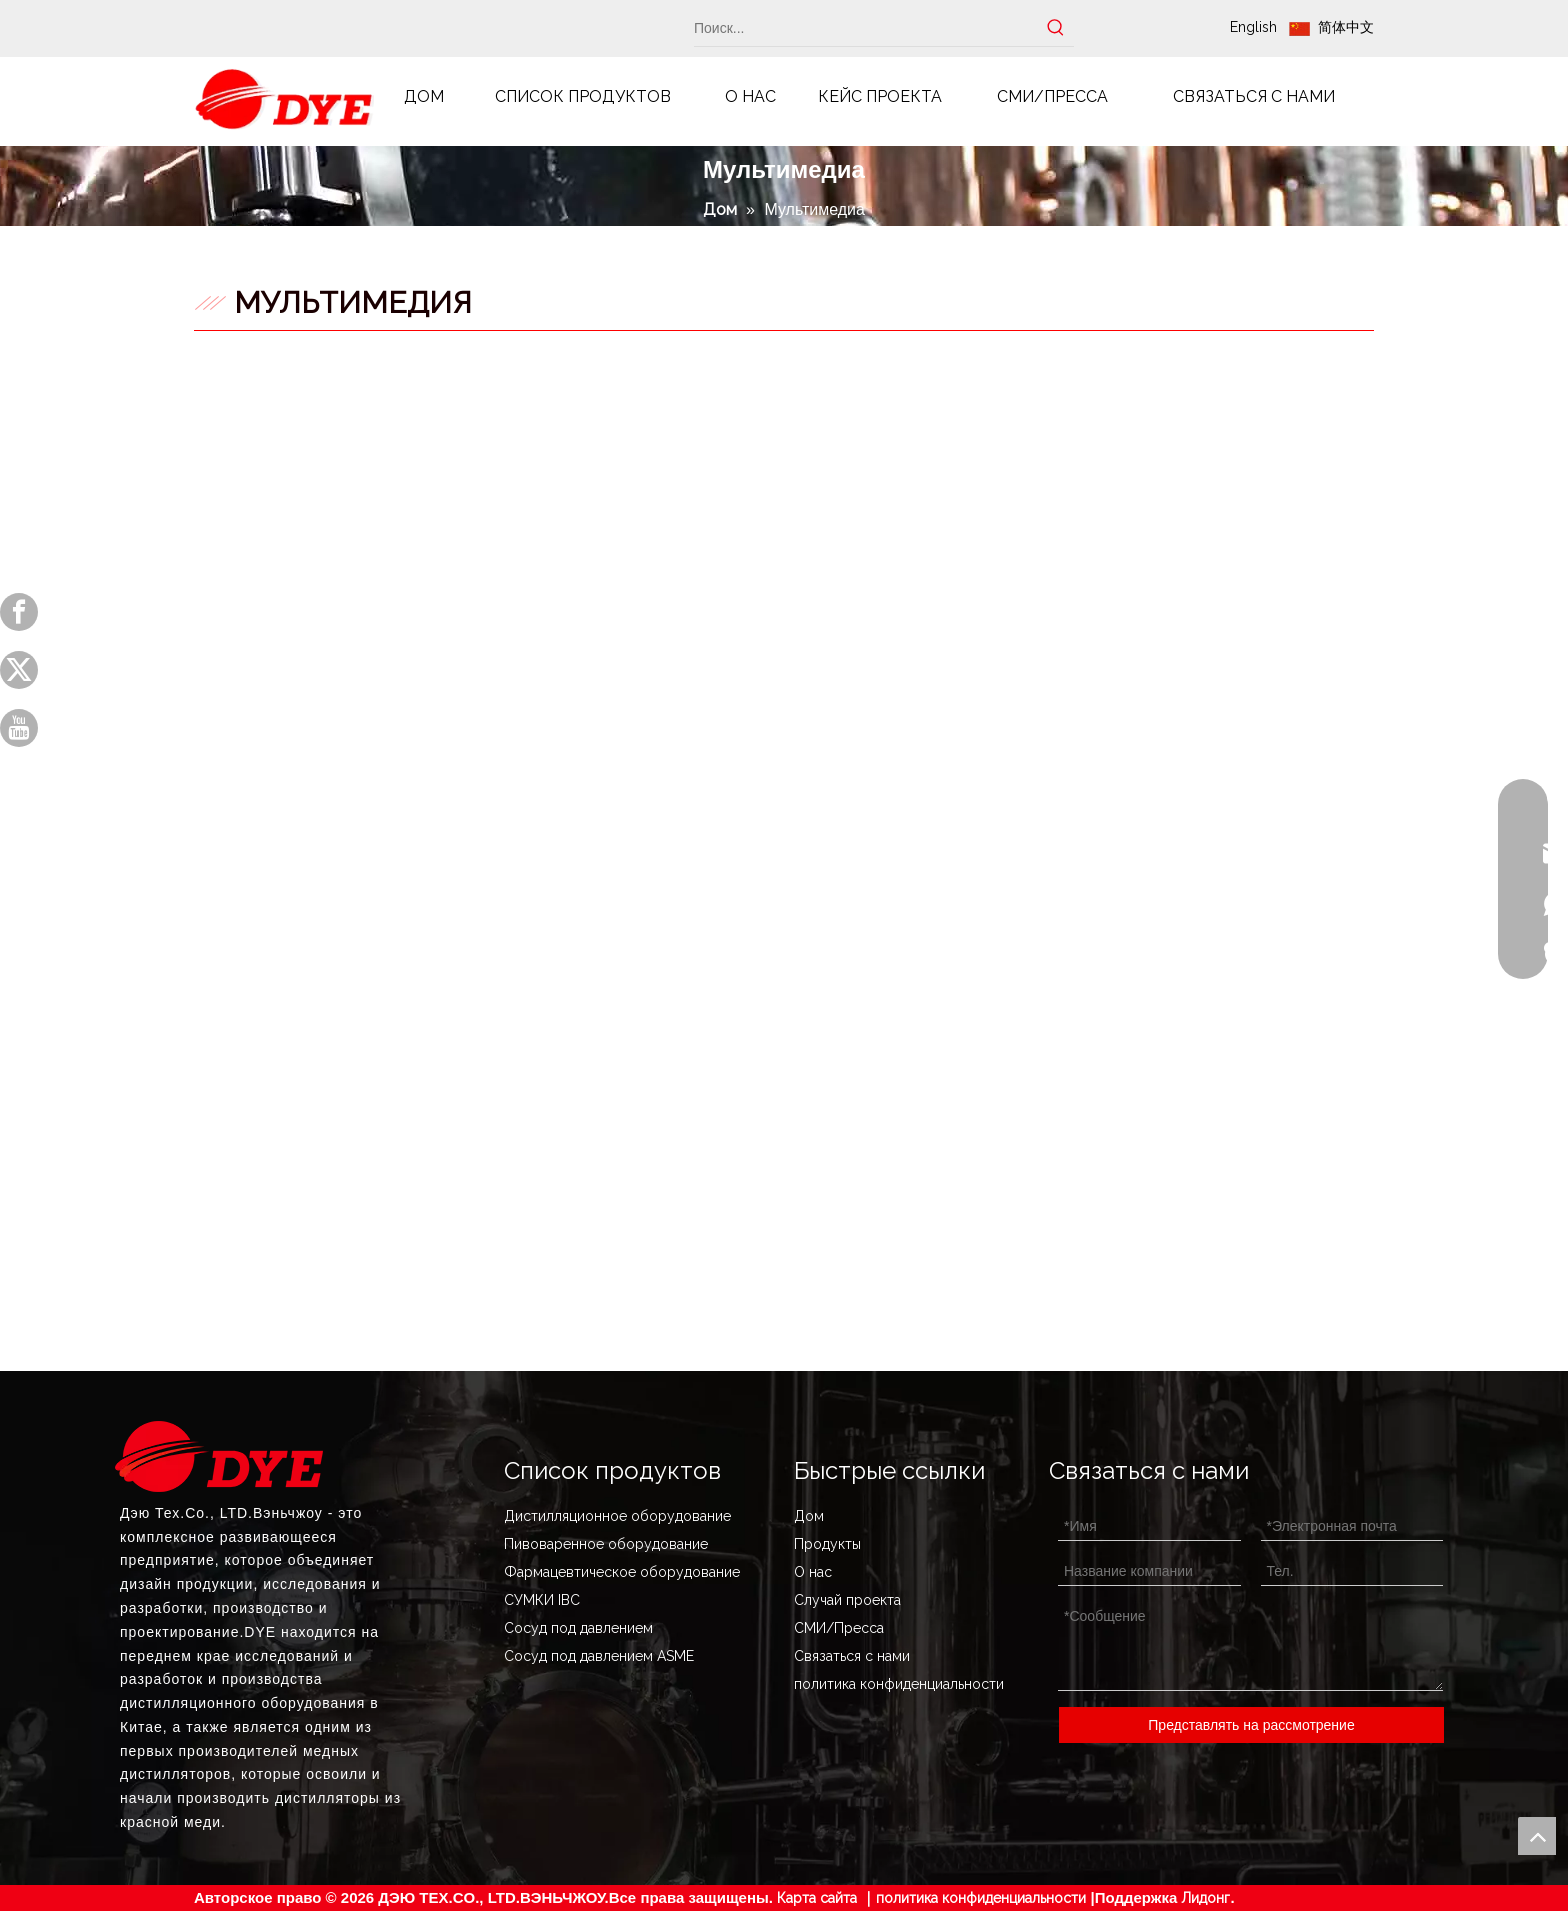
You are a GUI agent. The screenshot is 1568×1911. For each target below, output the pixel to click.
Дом (809, 1516)
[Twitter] (19, 670)
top (1537, 1836)
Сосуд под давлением (578, 1628)
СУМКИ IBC (542, 1600)
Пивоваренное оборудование (606, 1544)
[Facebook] (19, 612)
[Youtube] (19, 728)
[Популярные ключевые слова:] (1056, 28)
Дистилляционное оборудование (617, 1516)
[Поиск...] (866, 28)
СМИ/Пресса (839, 1628)
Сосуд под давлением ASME (599, 1656)
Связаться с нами (852, 1656)
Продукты (827, 1544)
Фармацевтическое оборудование (622, 1572)
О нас (813, 1572)
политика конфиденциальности (899, 1684)
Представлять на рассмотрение (1251, 1725)
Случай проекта (847, 1600)
